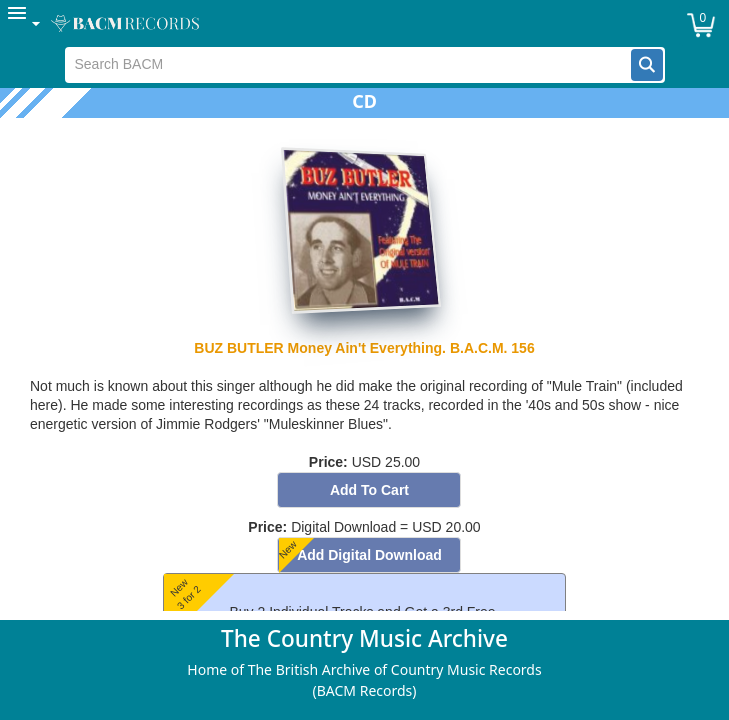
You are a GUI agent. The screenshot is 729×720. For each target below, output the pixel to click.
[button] (647, 65)
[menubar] (364, 23)
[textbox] (348, 65)
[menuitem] (25, 23)
